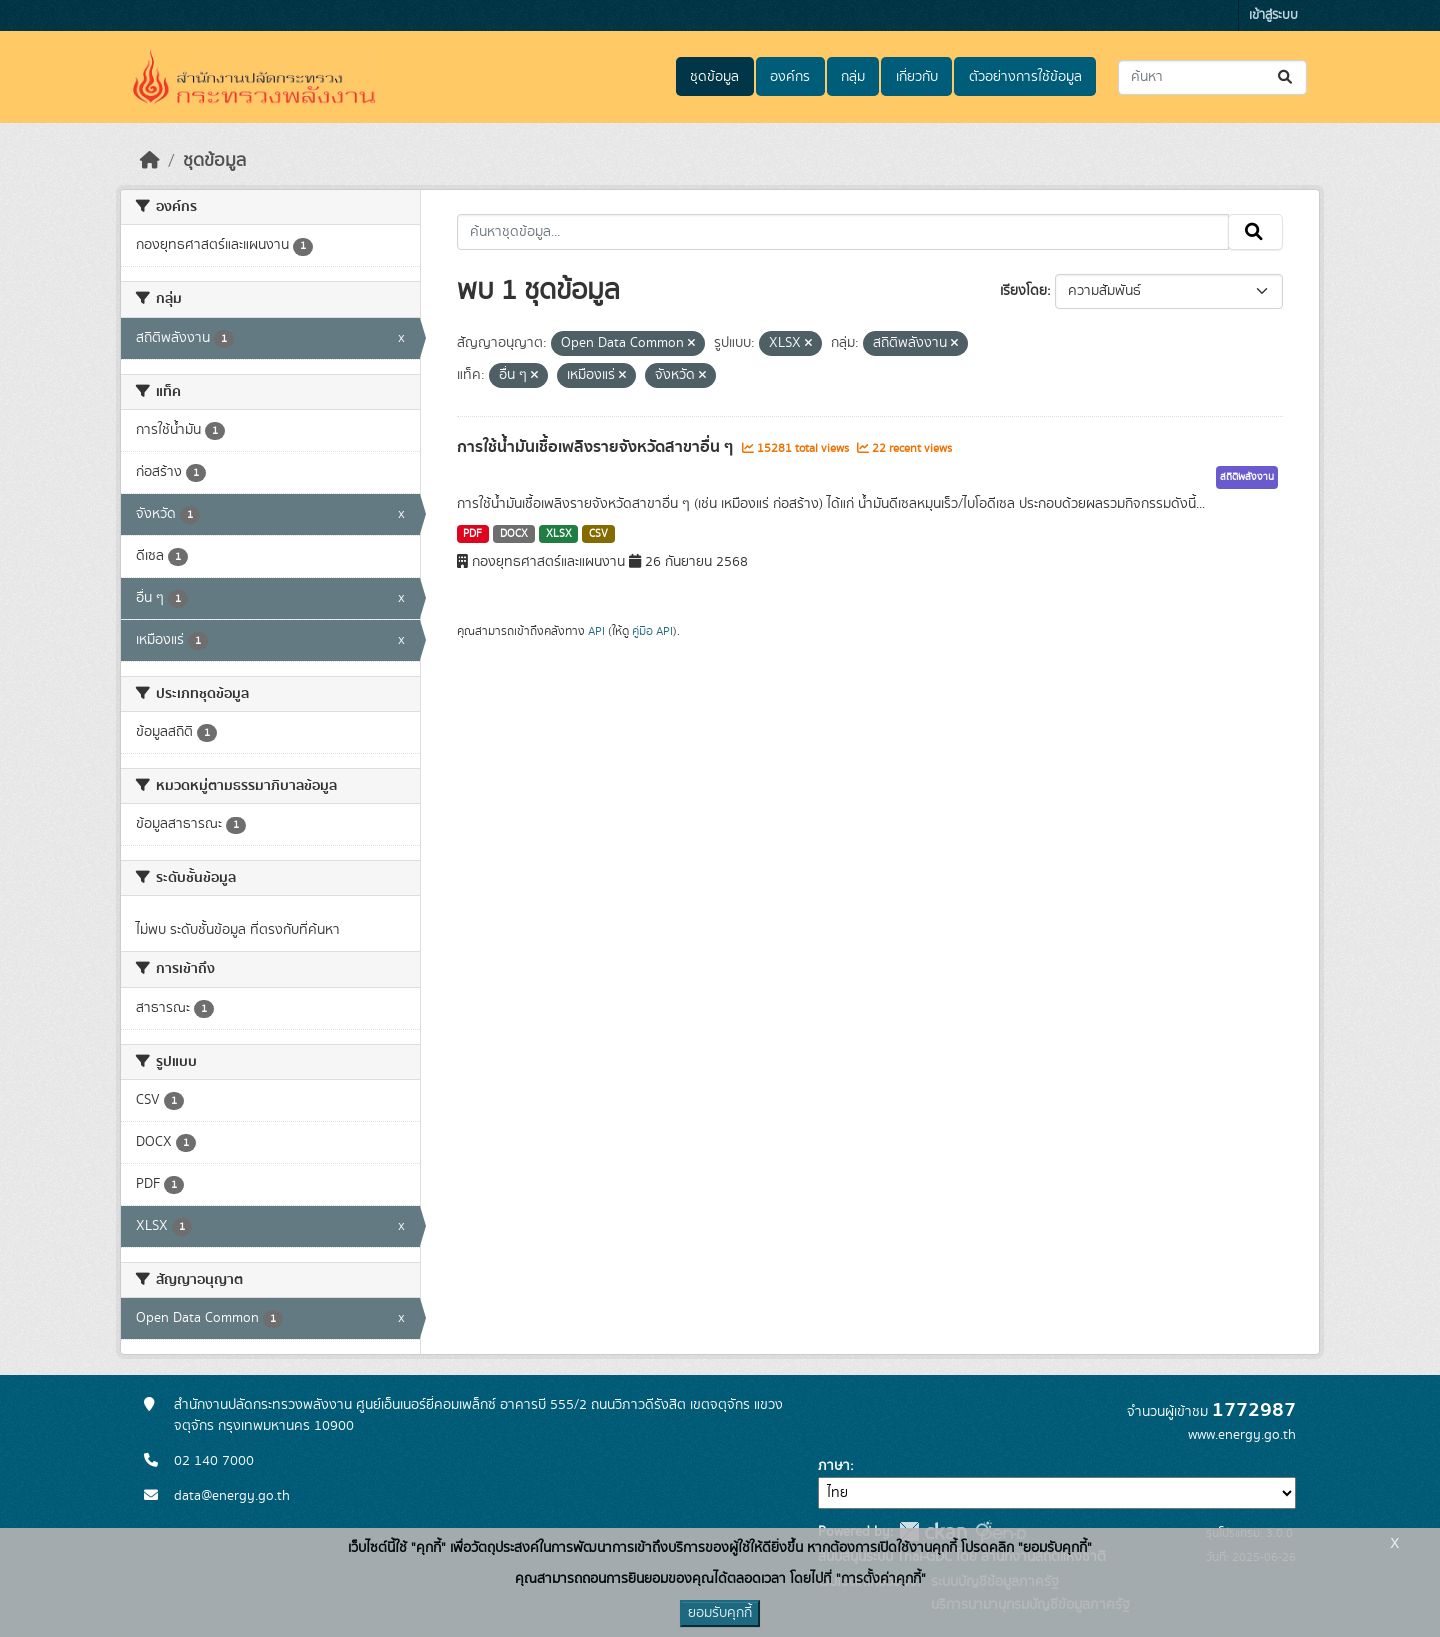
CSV (598, 534)
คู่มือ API (652, 631)
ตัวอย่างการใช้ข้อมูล (1025, 77)
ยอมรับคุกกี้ (720, 1613)
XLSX (559, 534)
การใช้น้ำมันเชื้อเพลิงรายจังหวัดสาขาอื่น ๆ (597, 447)
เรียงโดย (1023, 291)
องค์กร (790, 77)
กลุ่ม (853, 77)
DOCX (514, 534)
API (596, 631)
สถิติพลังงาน (1247, 477)
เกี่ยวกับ (917, 77)
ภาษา (834, 1466)
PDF (472, 534)
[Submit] (1286, 77)
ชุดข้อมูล (714, 77)
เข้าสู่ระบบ (1273, 15)
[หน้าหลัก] (150, 161)
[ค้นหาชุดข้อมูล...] (1212, 77)
